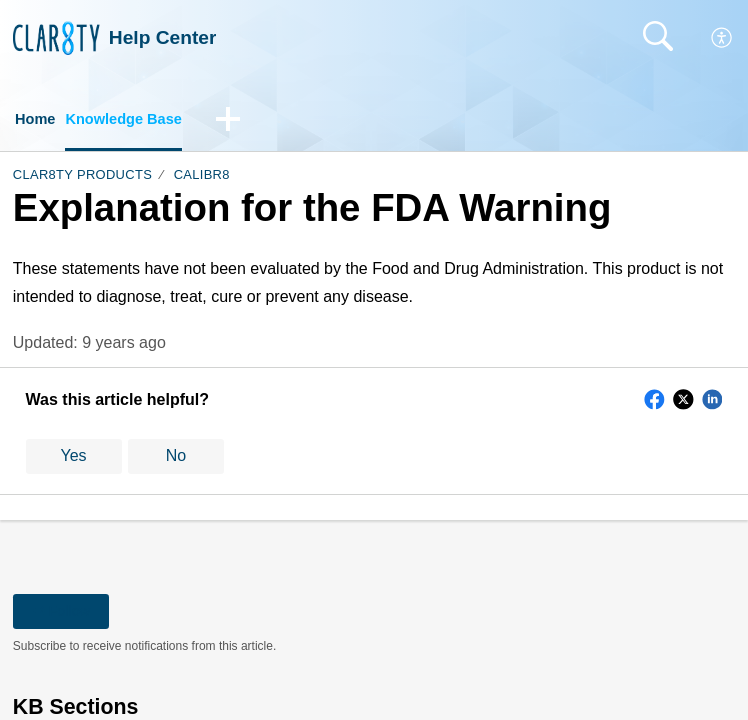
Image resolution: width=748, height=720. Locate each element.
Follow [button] (61, 613)
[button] (722, 38)
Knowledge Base (133, 120)
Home (37, 120)
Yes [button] (74, 458)
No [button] (176, 458)
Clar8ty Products (82, 177)
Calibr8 (202, 177)
